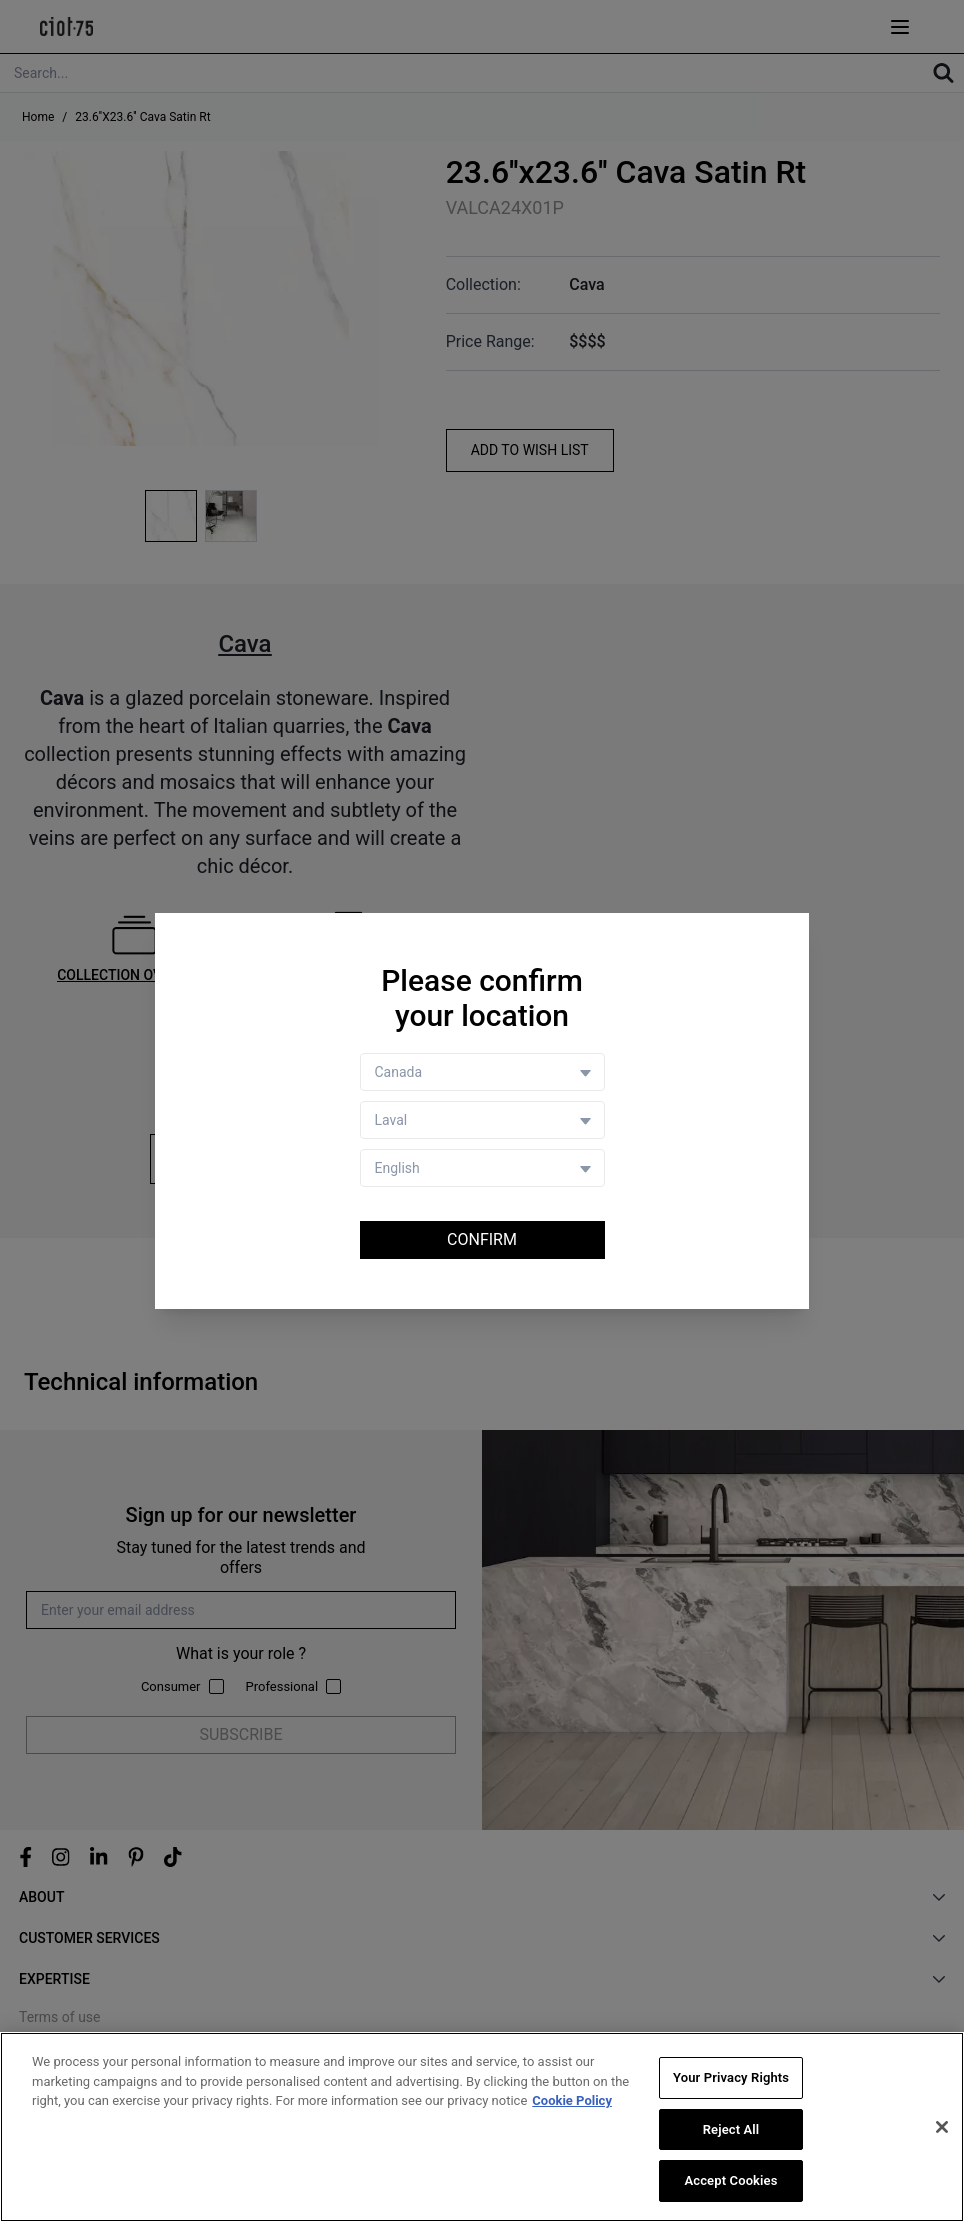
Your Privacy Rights (731, 2077)
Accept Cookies (730, 2181)
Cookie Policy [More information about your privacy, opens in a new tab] (572, 2100)
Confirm (482, 1239)
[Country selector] (482, 1072)
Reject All (731, 2129)
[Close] (942, 2127)
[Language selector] (482, 1168)
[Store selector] (482, 1120)
